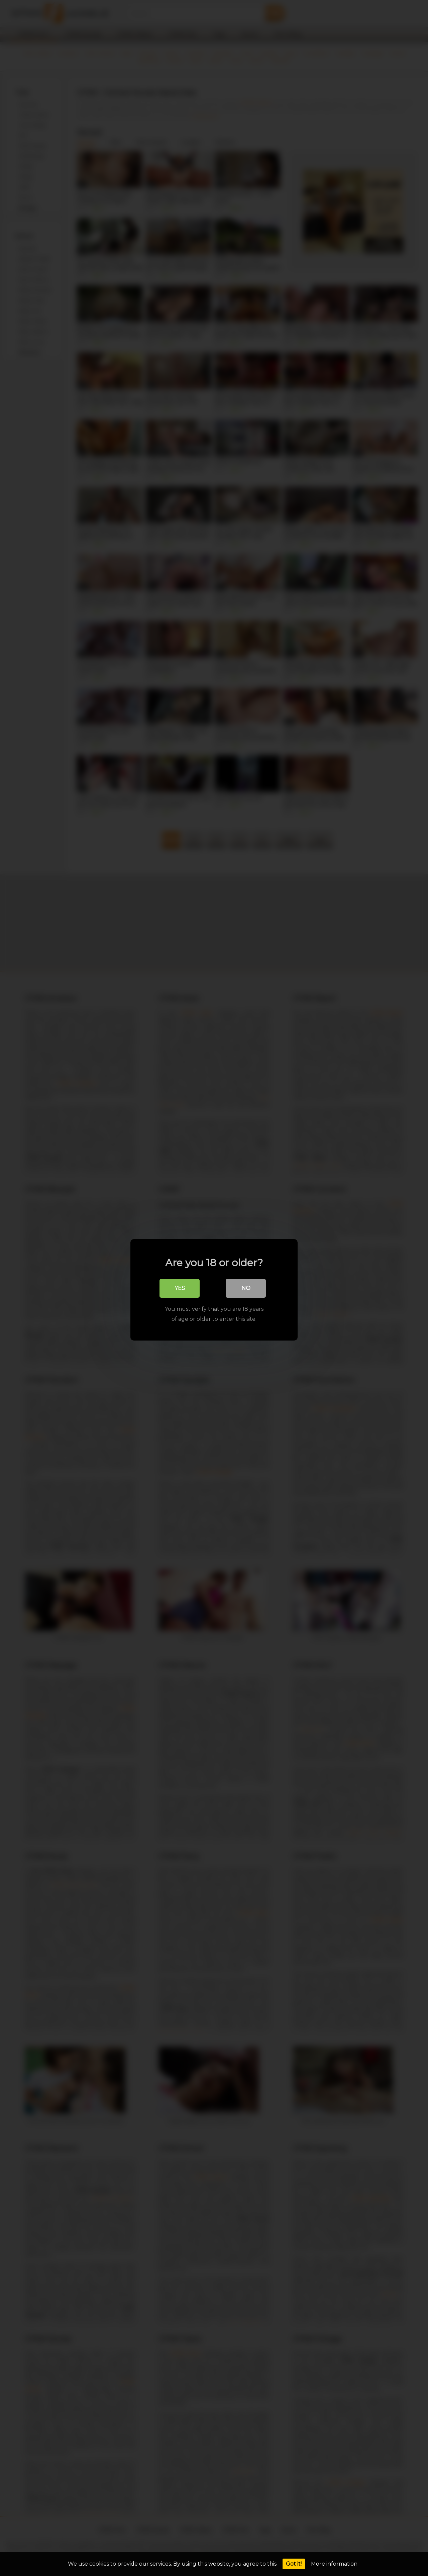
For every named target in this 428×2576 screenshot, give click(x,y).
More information (334, 2564)
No (245, 1286)
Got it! (294, 2564)
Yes (180, 1286)
